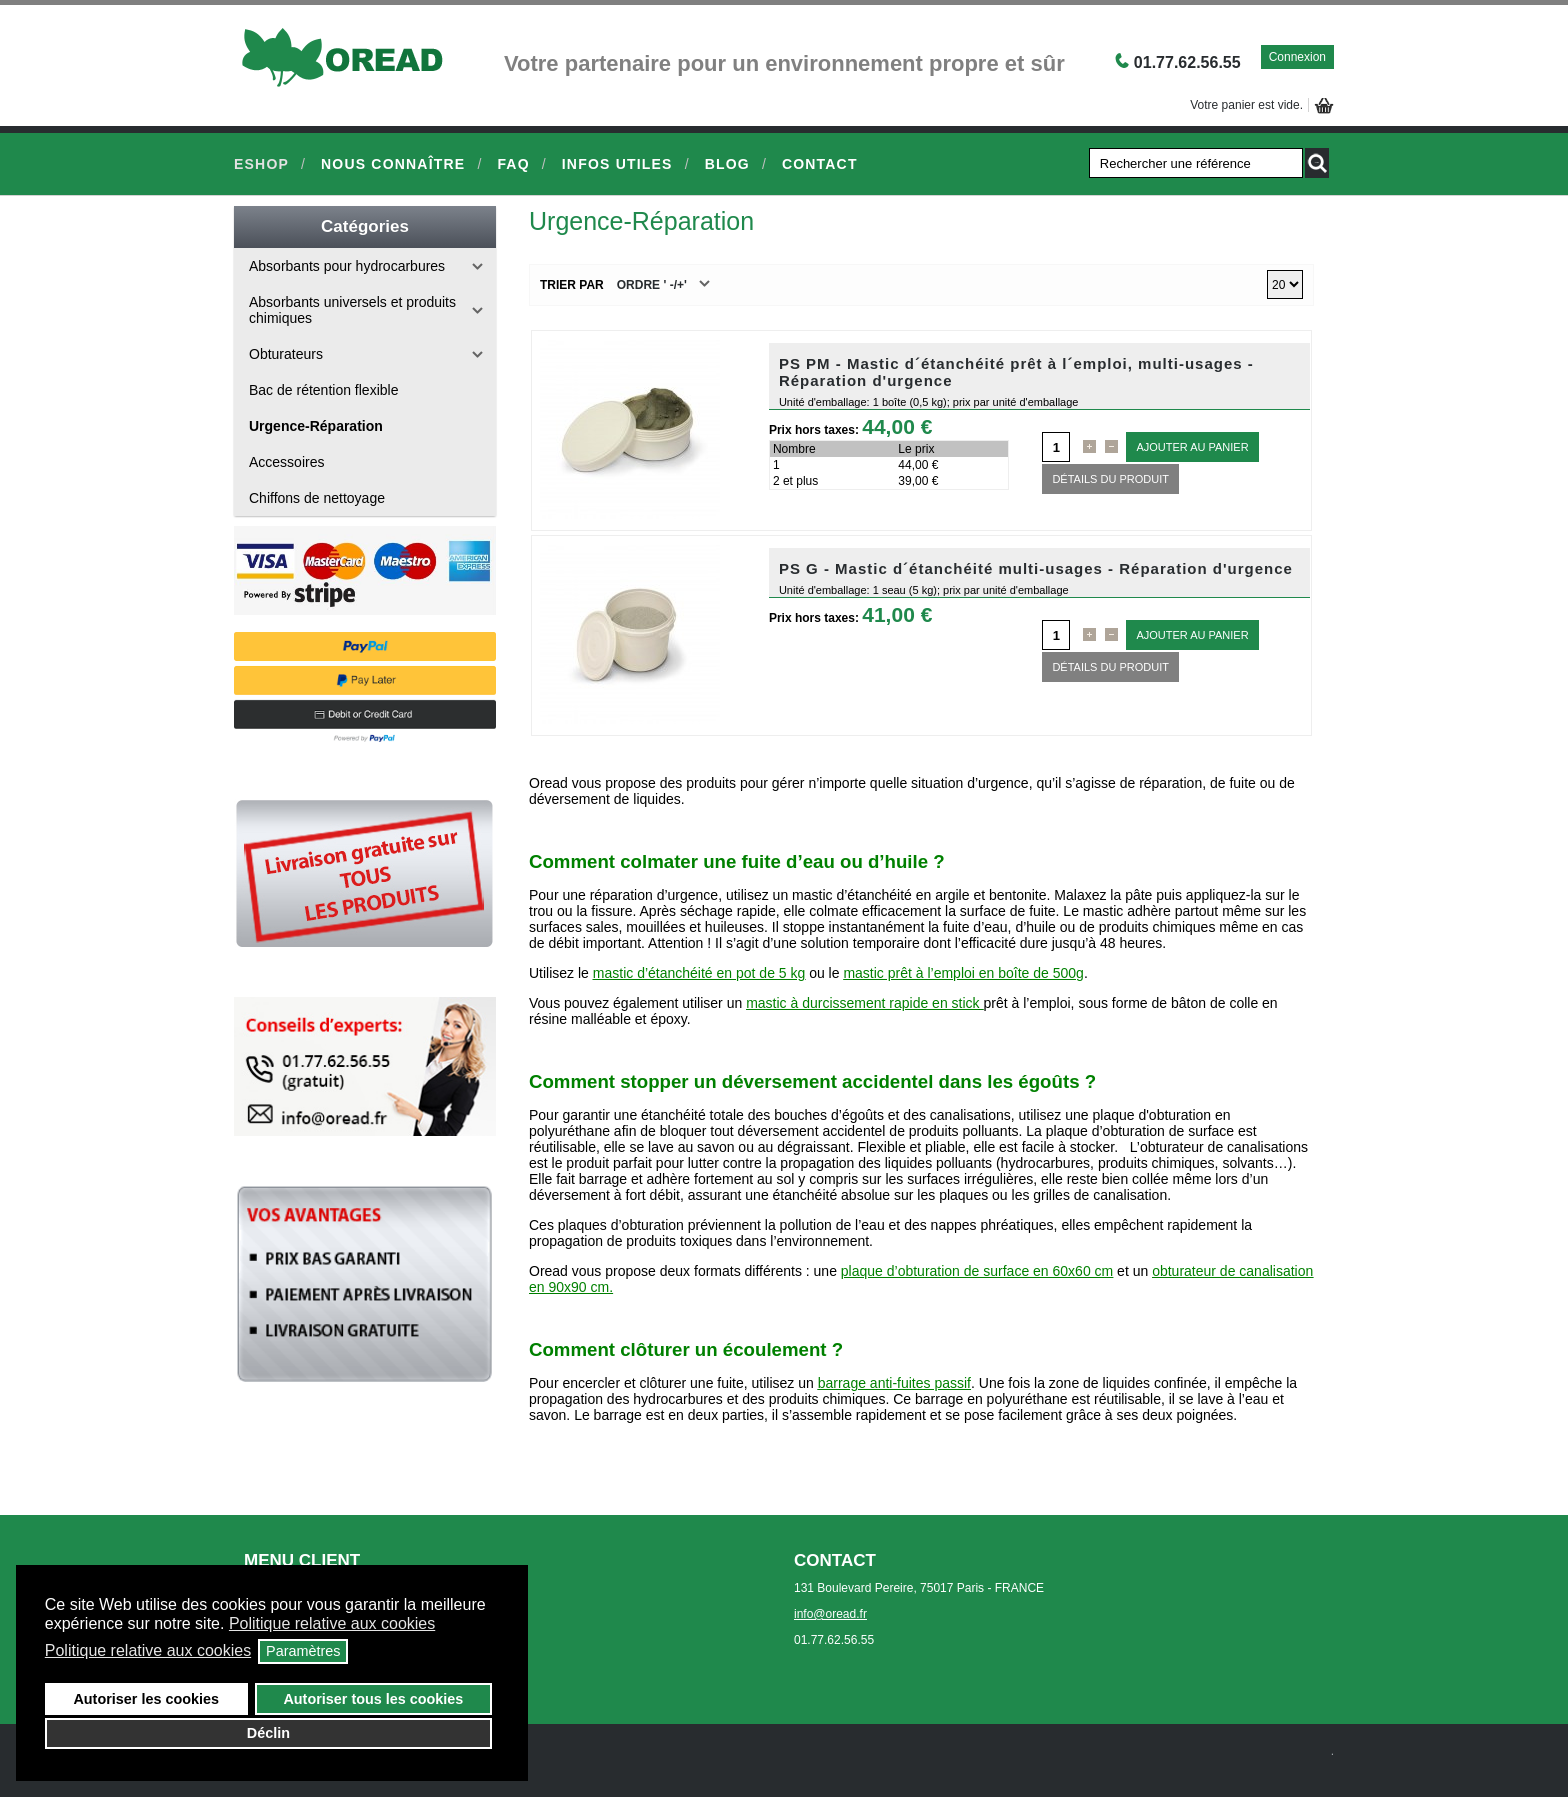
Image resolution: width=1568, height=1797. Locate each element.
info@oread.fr (830, 1614)
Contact (820, 164)
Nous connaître (393, 164)
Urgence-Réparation (316, 426)
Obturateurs (286, 354)
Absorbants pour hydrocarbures (347, 266)
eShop (261, 164)
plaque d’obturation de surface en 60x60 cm (977, 1271)
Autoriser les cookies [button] (146, 1699)
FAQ (513, 164)
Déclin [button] (268, 1733)
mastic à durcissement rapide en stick (862, 1003)
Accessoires (286, 462)
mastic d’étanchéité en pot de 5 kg (699, 973)
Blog (727, 164)
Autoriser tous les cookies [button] (373, 1699)
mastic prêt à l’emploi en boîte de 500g (963, 973)
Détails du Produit (1110, 479)
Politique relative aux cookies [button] (332, 1623)
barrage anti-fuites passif (894, 1383)
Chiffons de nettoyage (317, 498)
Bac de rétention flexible (323, 390)
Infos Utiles (617, 164)
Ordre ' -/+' (652, 285)
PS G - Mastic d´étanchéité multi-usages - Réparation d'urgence (1036, 568)
